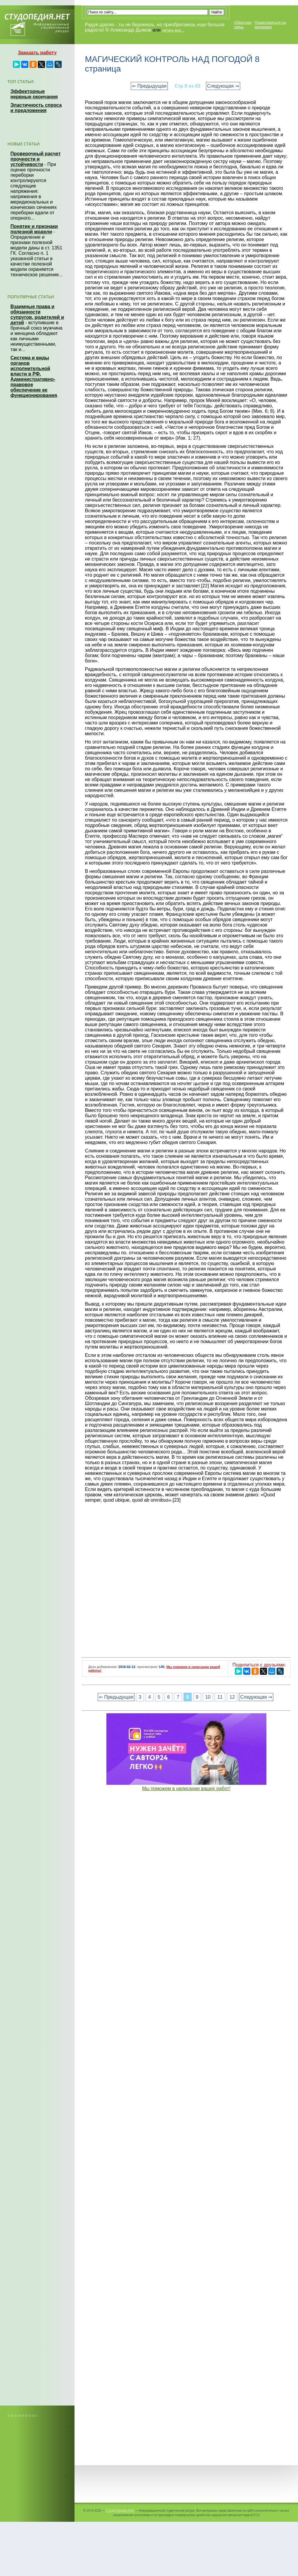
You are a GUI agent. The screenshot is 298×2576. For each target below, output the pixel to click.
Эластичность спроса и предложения (36, 108)
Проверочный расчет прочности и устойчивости (35, 159)
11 (220, 1697)
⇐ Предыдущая (149, 86)
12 (232, 1697)
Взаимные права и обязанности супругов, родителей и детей (37, 314)
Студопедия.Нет (119, 2510)
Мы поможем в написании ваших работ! (186, 1788)
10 (208, 1697)
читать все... (173, 30)
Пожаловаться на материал (270, 24)
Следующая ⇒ (223, 86)
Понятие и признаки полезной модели (34, 229)
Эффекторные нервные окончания (34, 94)
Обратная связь (243, 24)
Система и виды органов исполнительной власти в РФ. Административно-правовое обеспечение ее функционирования (33, 376)
